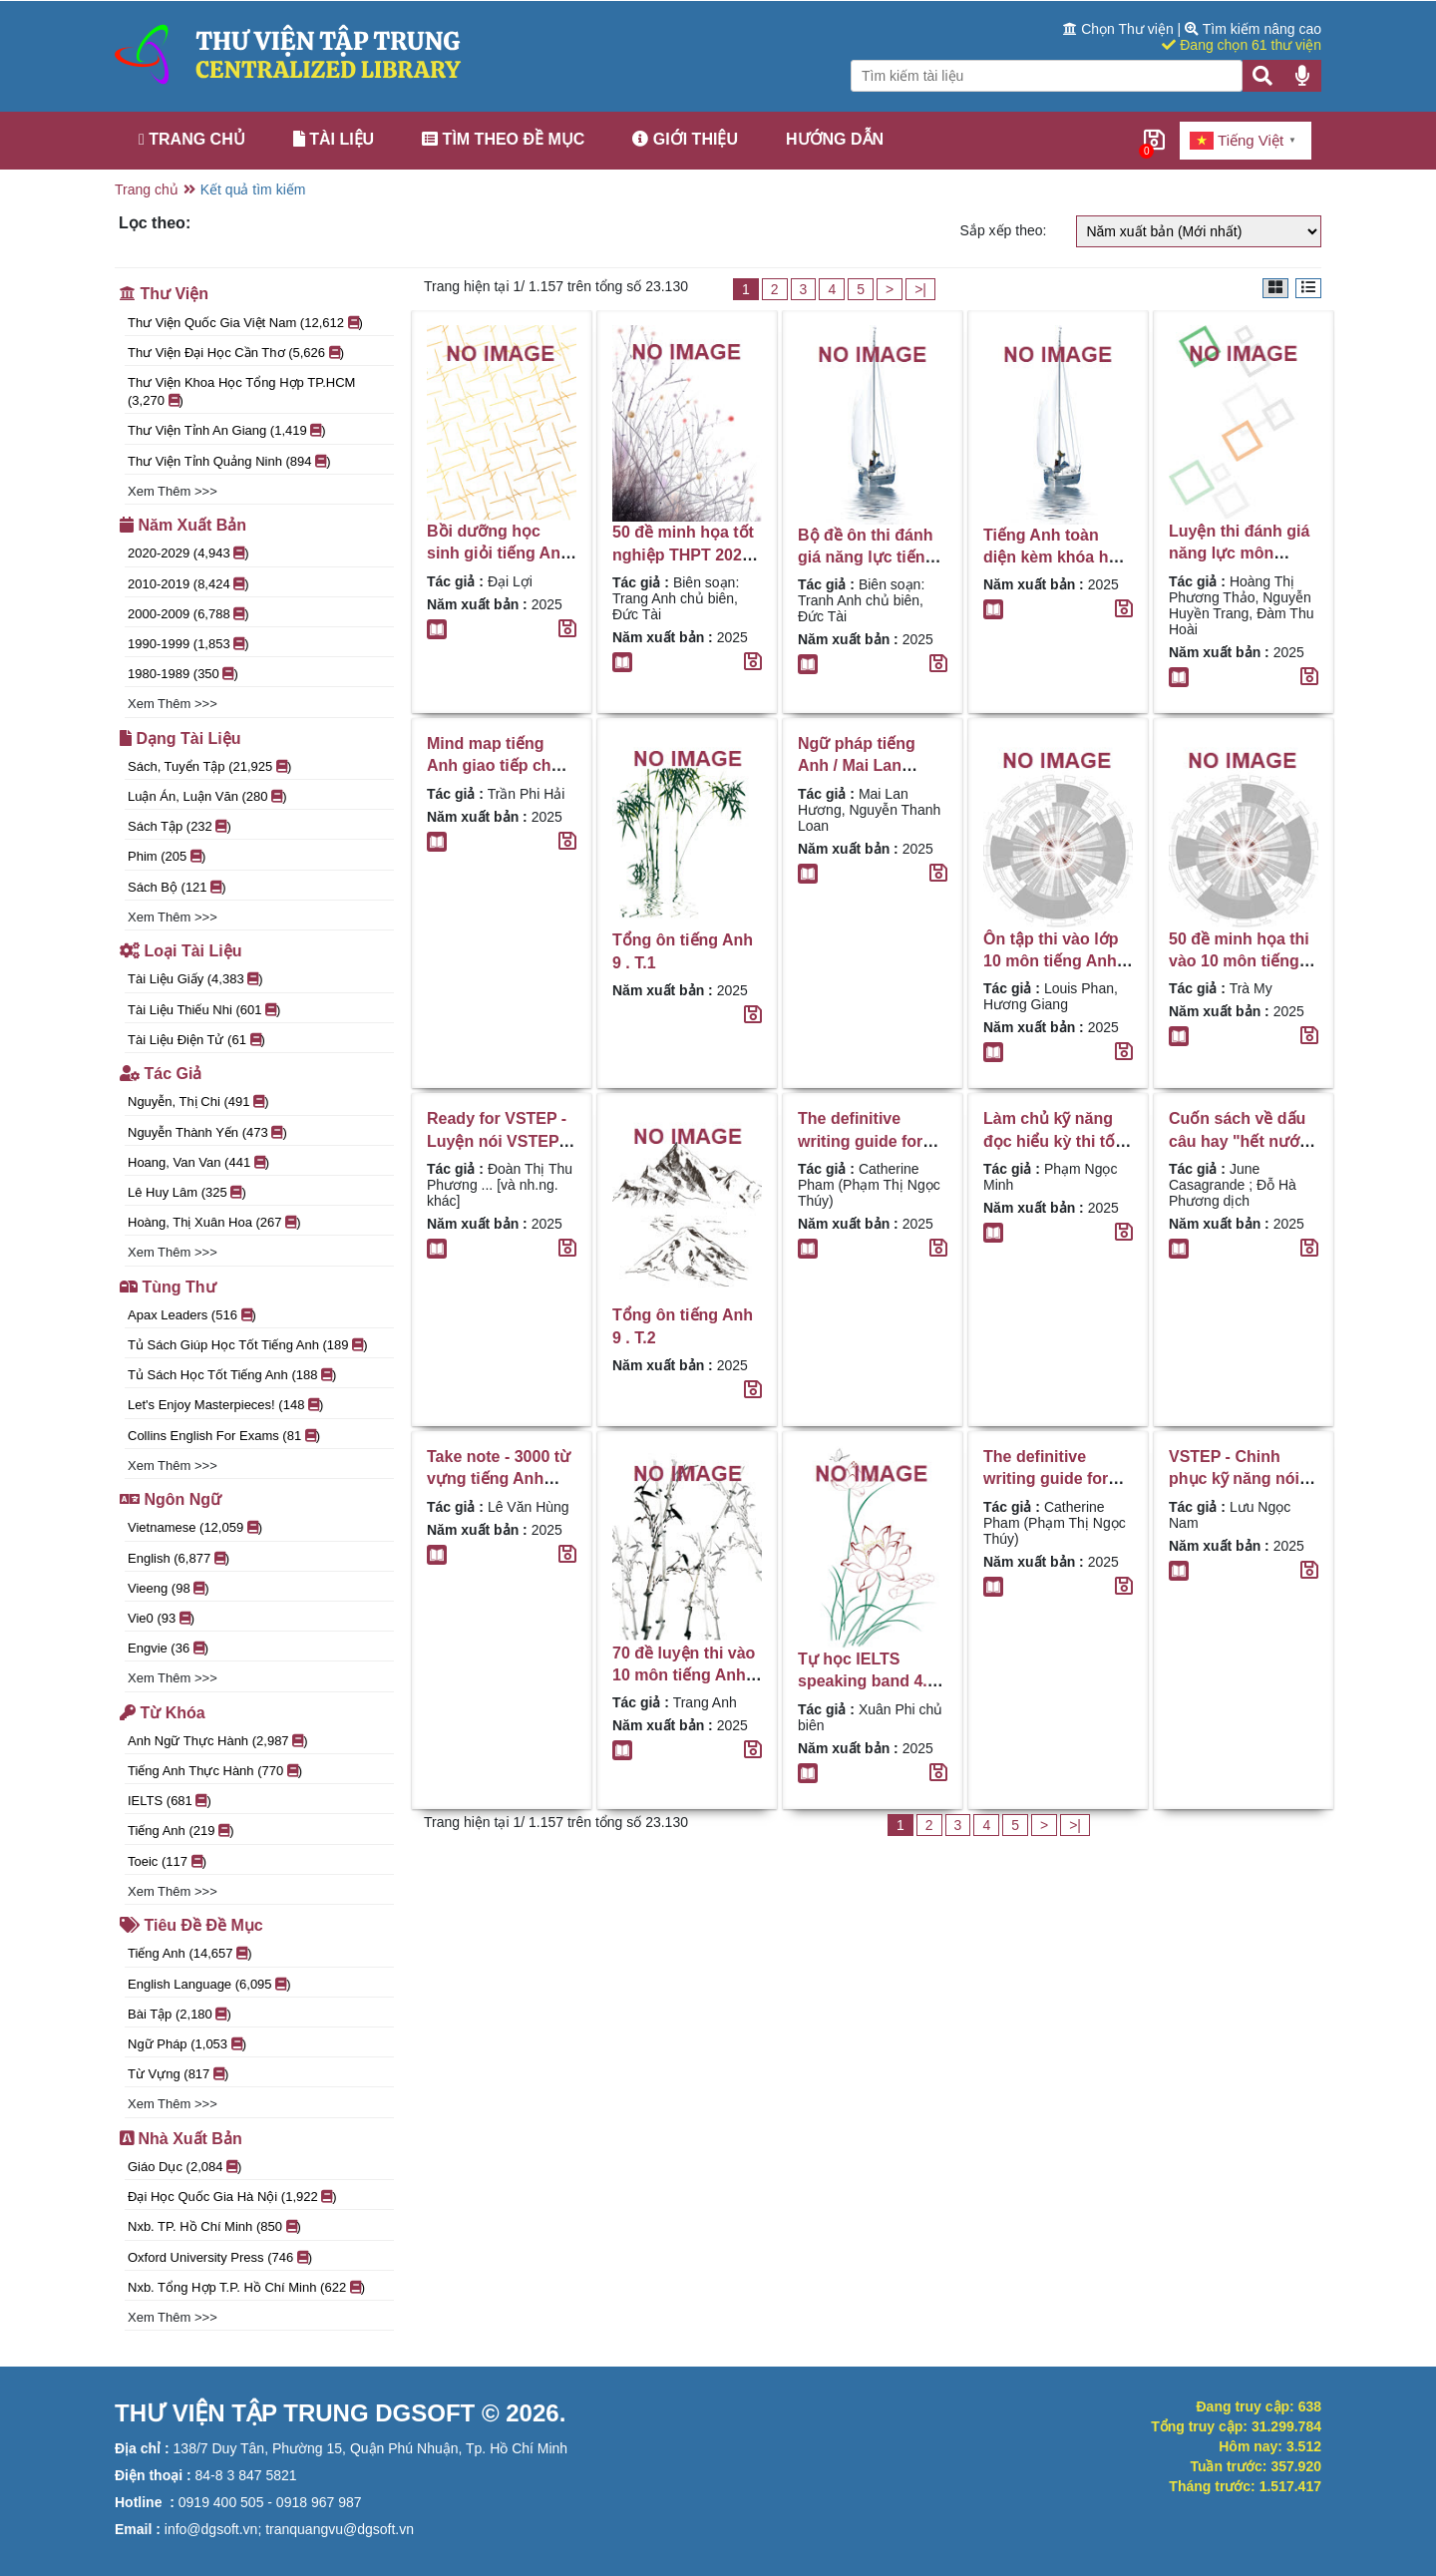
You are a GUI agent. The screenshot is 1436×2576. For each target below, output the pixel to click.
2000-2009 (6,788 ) (188, 613)
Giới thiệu (685, 139)
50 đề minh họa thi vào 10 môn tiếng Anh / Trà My (1239, 961)
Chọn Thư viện (1120, 29)
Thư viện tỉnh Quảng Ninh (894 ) (229, 461)
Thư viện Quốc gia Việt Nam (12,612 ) (245, 322)
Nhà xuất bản (181, 2138)
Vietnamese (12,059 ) (195, 1527)
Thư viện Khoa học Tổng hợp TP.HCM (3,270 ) (241, 391)
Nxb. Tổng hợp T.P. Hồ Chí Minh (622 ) (246, 2287)
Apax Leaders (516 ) (192, 1314)
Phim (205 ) (166, 856)
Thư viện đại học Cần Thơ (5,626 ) (236, 352)
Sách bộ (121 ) (177, 887)
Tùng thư (168, 1287)
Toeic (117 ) (167, 1861)
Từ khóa (162, 1712)
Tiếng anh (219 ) (180, 1830)
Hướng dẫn (835, 139)
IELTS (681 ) (169, 1800)
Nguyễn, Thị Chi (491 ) (198, 1101)
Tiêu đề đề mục (191, 1925)
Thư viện (164, 293)
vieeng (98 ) (168, 1588)
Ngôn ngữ (170, 1499)
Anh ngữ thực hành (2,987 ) (218, 1740)
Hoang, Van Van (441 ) (198, 1162)
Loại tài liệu (180, 950)
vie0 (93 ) (161, 1618)
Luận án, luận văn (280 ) (207, 796)
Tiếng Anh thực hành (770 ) (215, 1770)
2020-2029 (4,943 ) (188, 553)
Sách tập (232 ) (179, 826)
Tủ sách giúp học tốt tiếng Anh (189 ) (248, 1344)
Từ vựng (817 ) (178, 2073)
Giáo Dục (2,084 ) (184, 2166)
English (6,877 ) (178, 1558)
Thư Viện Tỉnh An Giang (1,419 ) (227, 430)
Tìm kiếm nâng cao (1253, 29)
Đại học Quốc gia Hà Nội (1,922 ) (232, 2196)
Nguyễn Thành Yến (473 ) (207, 1132)
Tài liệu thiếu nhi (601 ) (204, 1009)
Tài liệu (333, 139)
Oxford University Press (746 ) (220, 2257)
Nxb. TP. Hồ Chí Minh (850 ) (214, 2226)
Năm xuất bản (183, 525)
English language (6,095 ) (209, 1984)
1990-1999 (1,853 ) (188, 643)
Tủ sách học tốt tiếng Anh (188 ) (232, 1374)
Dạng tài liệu (180, 738)
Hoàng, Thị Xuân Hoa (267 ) (214, 1222)
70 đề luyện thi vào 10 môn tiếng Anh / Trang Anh (683, 1675)
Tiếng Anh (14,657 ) (190, 1953)
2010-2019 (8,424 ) (188, 583)
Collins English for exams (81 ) (224, 1435)
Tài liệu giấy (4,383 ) (195, 978)
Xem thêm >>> (172, 491)
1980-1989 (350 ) (183, 673)
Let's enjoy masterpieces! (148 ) (225, 1404)
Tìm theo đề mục (503, 139)
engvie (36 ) (168, 1648)
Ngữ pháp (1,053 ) (187, 2043)
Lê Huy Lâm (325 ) (187, 1192)
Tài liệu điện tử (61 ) (196, 1039)
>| (920, 289)
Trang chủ (192, 139)
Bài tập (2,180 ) (179, 2014)
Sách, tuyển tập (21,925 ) (209, 766)
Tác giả (160, 1073)
